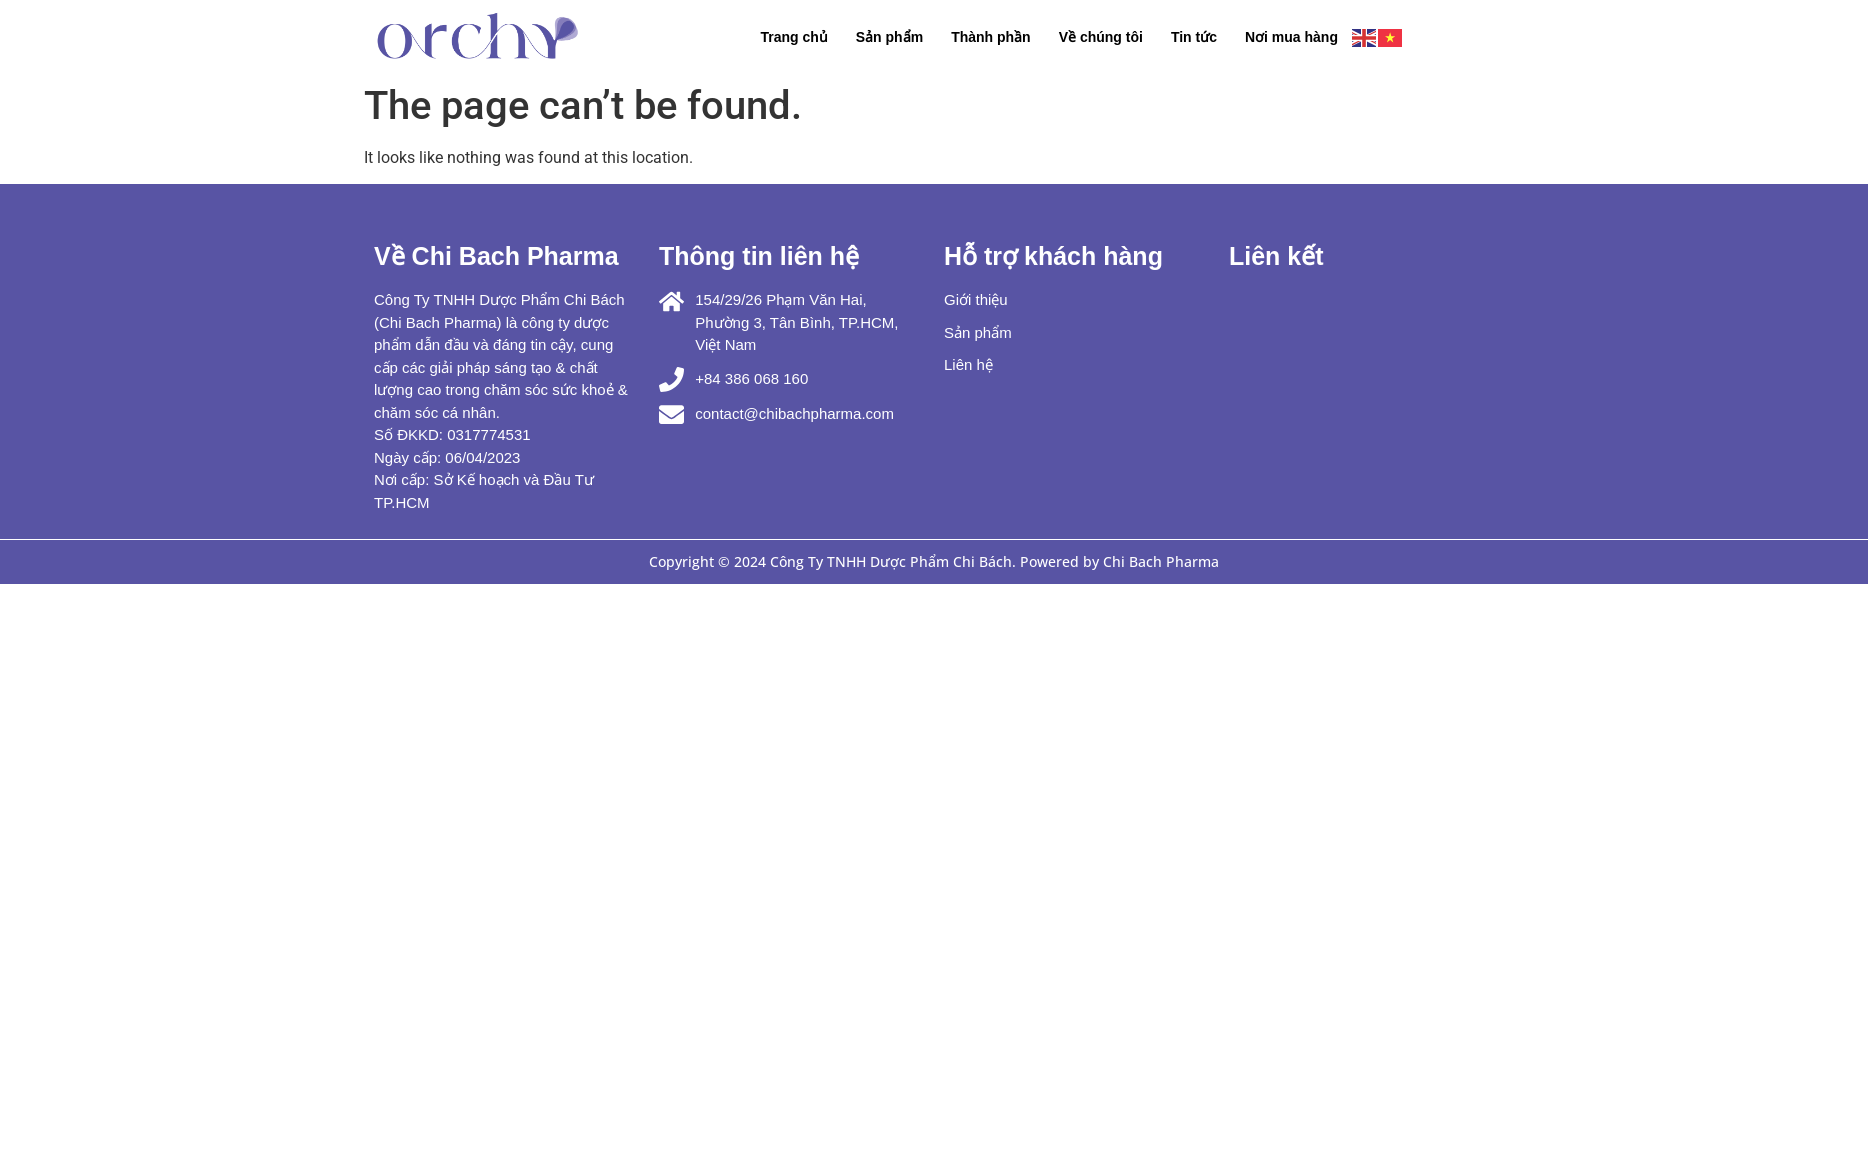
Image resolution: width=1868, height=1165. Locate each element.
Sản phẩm (889, 37)
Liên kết (1276, 256)
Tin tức (1194, 37)
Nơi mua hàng (1291, 37)
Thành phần (991, 37)
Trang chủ (793, 37)
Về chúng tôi (1101, 37)
